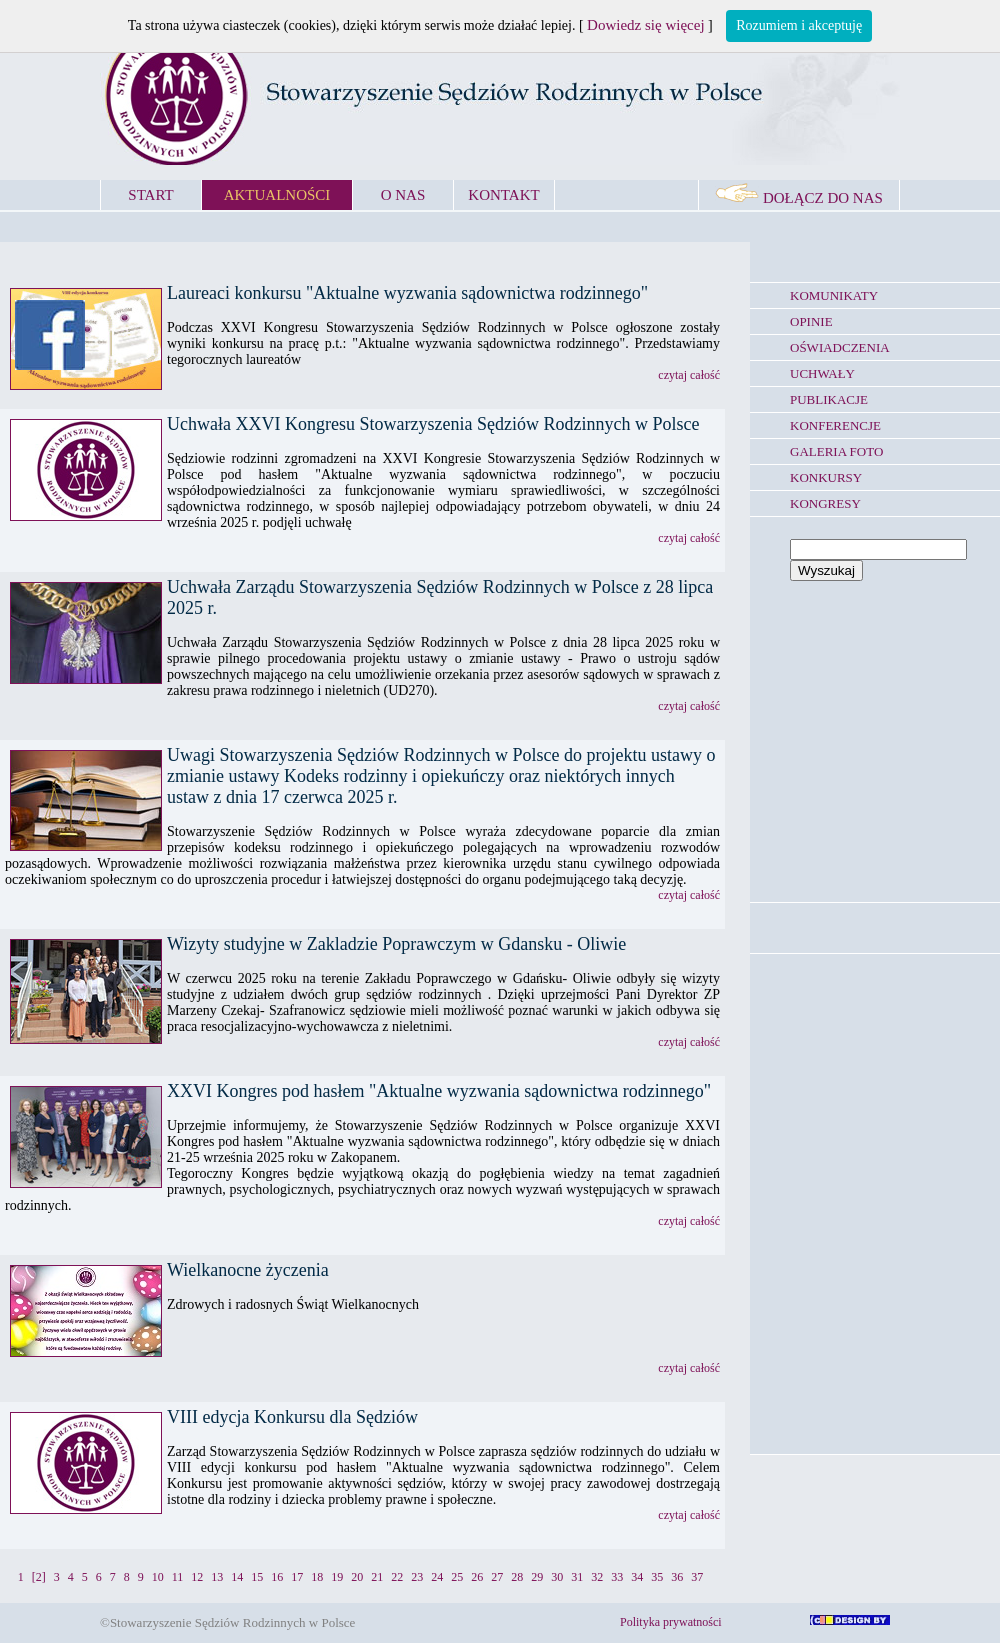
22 (397, 1577)
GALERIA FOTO (836, 451)
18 (317, 1577)
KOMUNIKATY (834, 295)
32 (597, 1577)
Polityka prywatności (671, 1622)
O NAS (403, 195)
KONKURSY (826, 477)
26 (477, 1577)
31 (577, 1577)
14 (237, 1577)
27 (497, 1577)
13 (217, 1577)
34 (637, 1577)
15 (257, 1577)
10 (158, 1577)
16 (277, 1577)
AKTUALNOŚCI (277, 195)
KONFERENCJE (835, 425)
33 (617, 1577)
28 (517, 1577)
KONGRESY (825, 503)
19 (337, 1577)
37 (697, 1577)
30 (557, 1577)
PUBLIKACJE (829, 399)
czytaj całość (689, 375)
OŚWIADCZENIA (840, 347)
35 (657, 1577)
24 (437, 1577)
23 (417, 1577)
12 (197, 1577)
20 (357, 1577)
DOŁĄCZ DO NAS (799, 198)
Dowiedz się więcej (645, 25)
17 (297, 1577)
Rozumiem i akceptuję (799, 25)
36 (677, 1577)
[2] (39, 1577)
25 (457, 1577)
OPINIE (811, 321)
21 (377, 1577)
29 (537, 1577)
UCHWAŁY (822, 373)
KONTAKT (503, 195)
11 (178, 1577)
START (150, 195)
